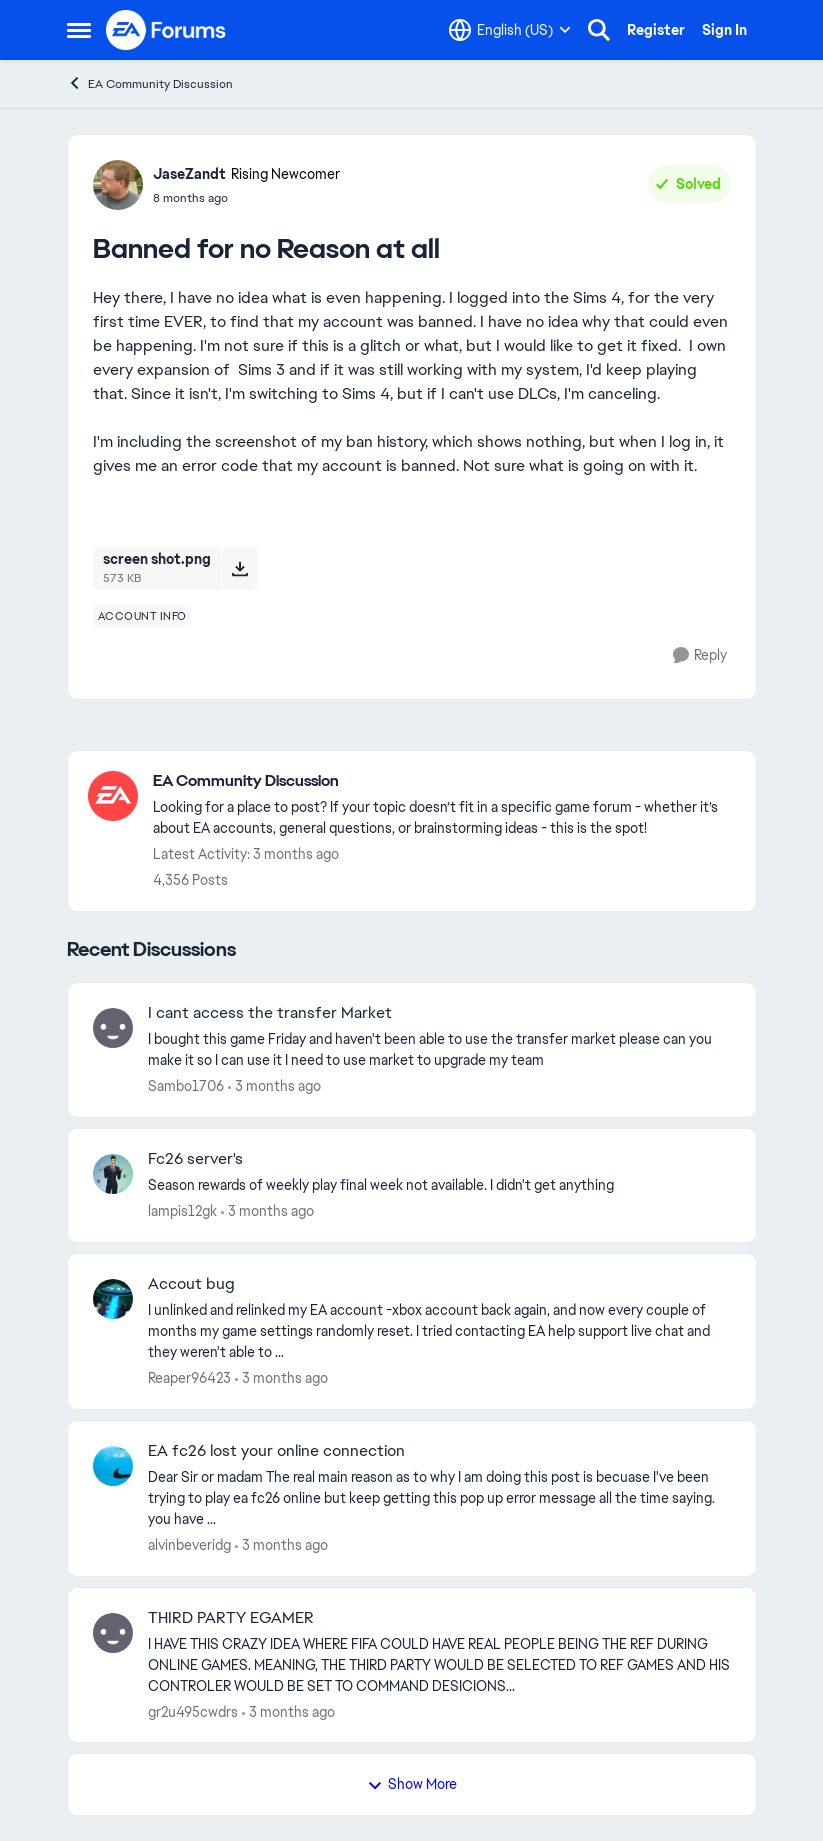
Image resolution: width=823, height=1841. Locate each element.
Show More (412, 1784)
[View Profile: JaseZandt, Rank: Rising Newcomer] (118, 185)
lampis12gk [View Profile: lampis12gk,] (182, 1211)
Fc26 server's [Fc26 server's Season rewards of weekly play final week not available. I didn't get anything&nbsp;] (195, 1159)
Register (656, 30)
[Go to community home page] (167, 30)
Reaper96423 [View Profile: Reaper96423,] (189, 1378)
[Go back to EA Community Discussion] (444, 781)
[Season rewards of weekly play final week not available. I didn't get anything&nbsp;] (439, 1185)
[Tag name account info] (142, 616)
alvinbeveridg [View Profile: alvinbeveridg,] (189, 1545)
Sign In (724, 30)
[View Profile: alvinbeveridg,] (113, 1466)
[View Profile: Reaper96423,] (113, 1299)
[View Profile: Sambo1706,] (113, 1028)
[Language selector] (510, 30)
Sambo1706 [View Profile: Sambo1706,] (186, 1086)
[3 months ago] (274, 1086)
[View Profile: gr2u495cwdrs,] (113, 1633)
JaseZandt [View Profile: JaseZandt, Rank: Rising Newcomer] (189, 174)
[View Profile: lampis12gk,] (113, 1174)
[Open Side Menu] (79, 30)
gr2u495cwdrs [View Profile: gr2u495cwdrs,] (193, 1711)
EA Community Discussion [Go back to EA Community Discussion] (150, 83)
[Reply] (700, 655)
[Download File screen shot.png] (239, 568)
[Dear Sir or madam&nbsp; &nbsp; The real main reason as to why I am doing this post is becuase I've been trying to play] (439, 1498)
